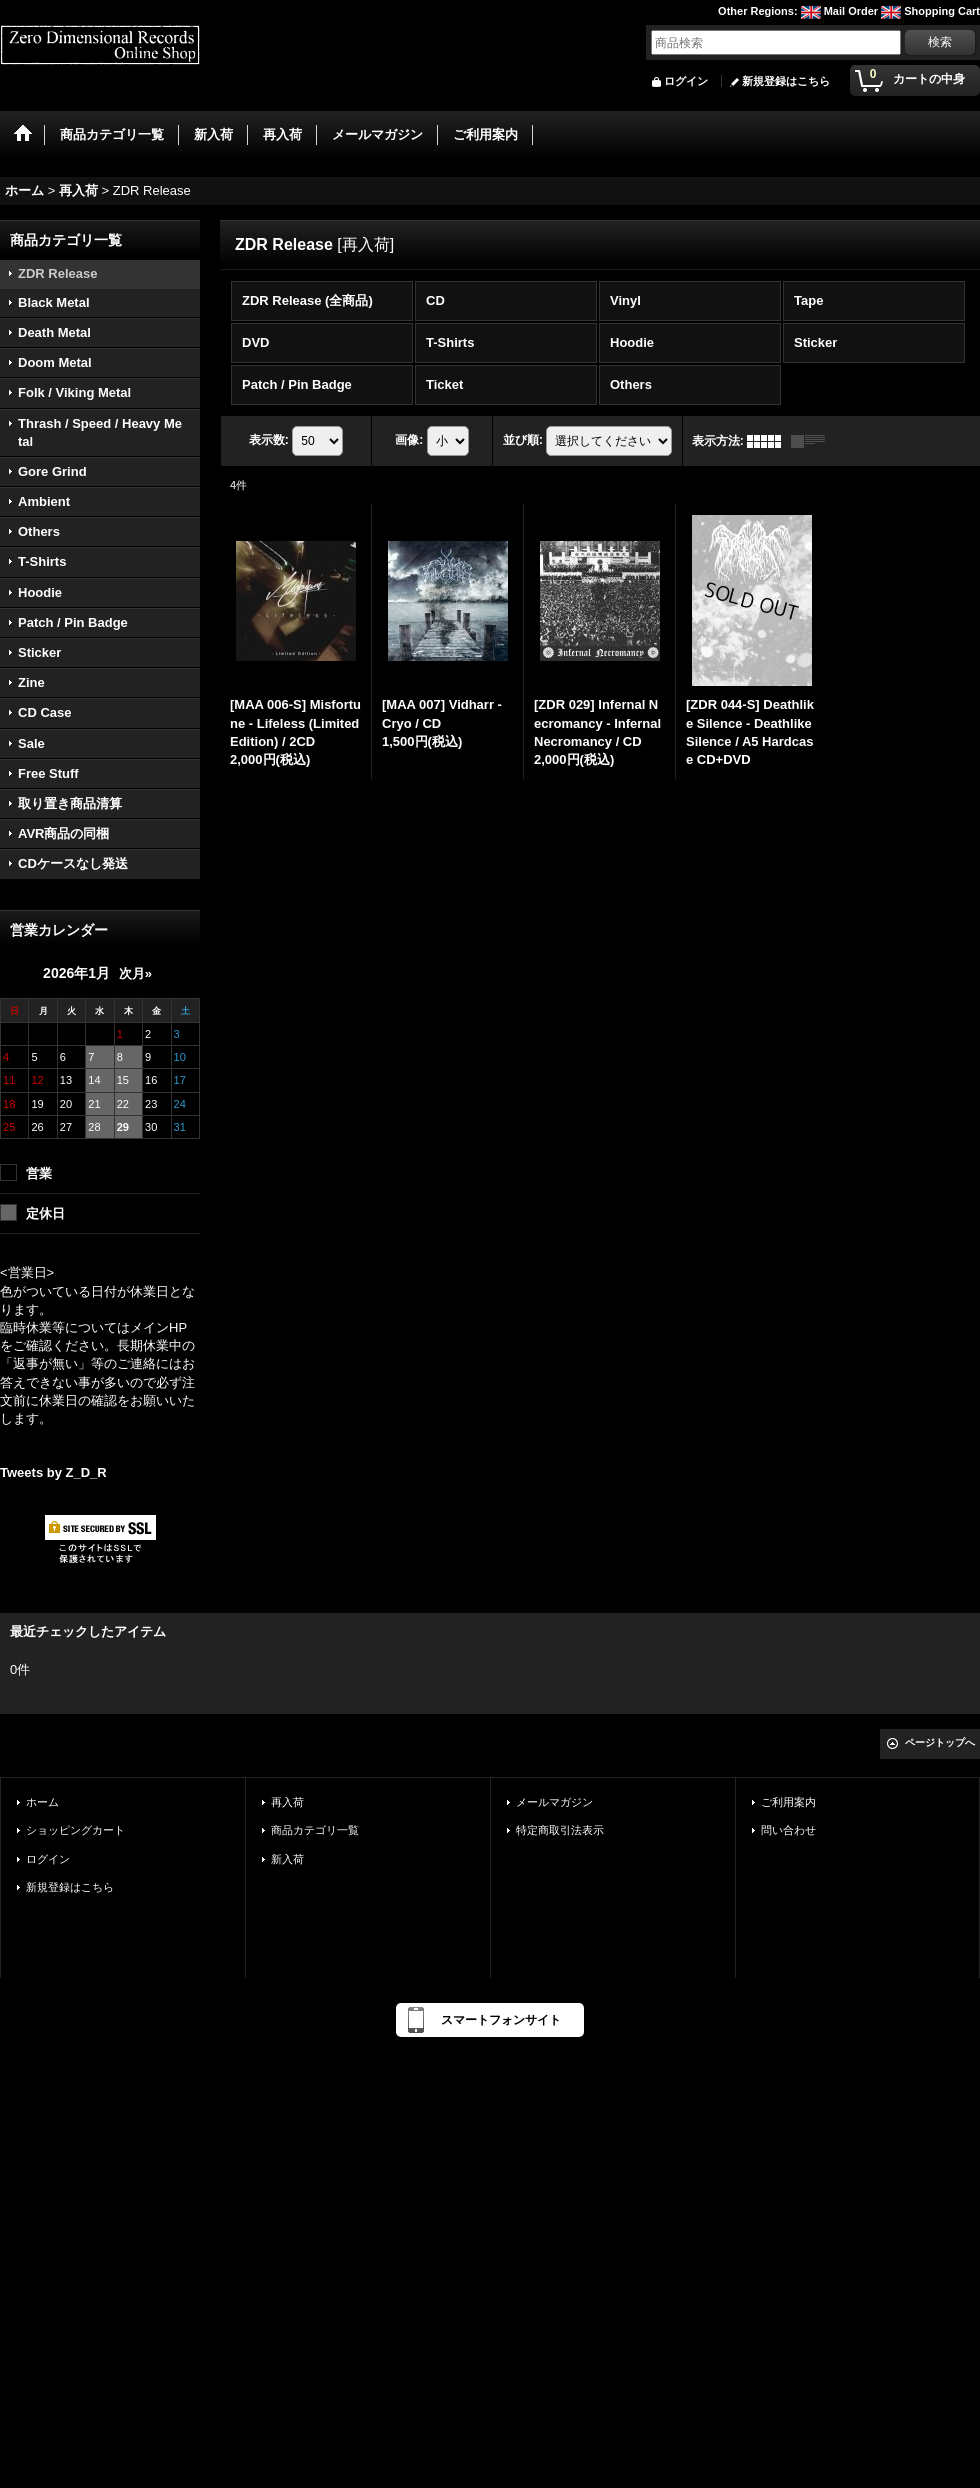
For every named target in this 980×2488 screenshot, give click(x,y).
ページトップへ (940, 1742)
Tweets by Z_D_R (53, 1472)
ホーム (42, 1802)
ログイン (686, 81)
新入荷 (287, 1859)
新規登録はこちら (786, 81)
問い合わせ (788, 1830)
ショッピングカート (75, 1830)
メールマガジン (554, 1802)
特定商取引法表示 (560, 1830)
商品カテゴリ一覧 (315, 1830)
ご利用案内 (788, 1802)
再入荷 (287, 1802)
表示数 (269, 440)
